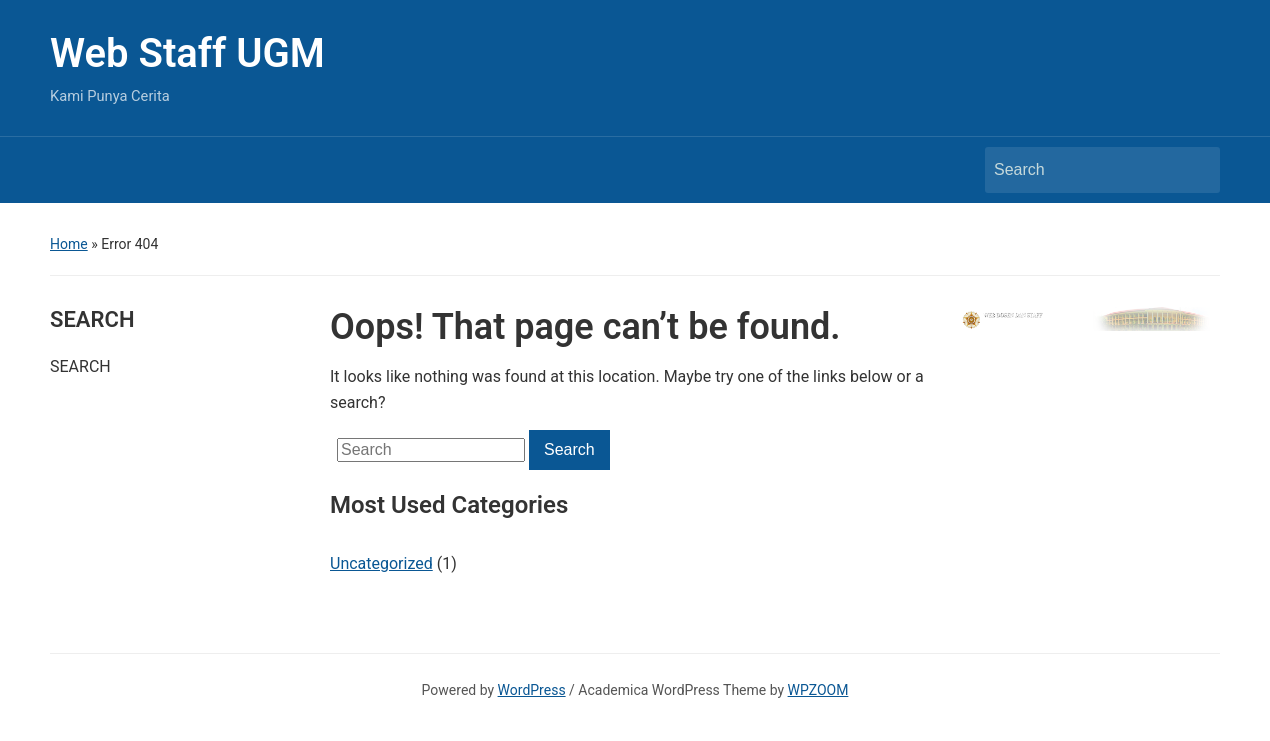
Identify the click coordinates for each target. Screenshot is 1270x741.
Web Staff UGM (187, 53)
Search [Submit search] (1195, 170)
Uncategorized (381, 563)
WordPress (532, 690)
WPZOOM (818, 690)
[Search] (1084, 170)
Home (69, 244)
